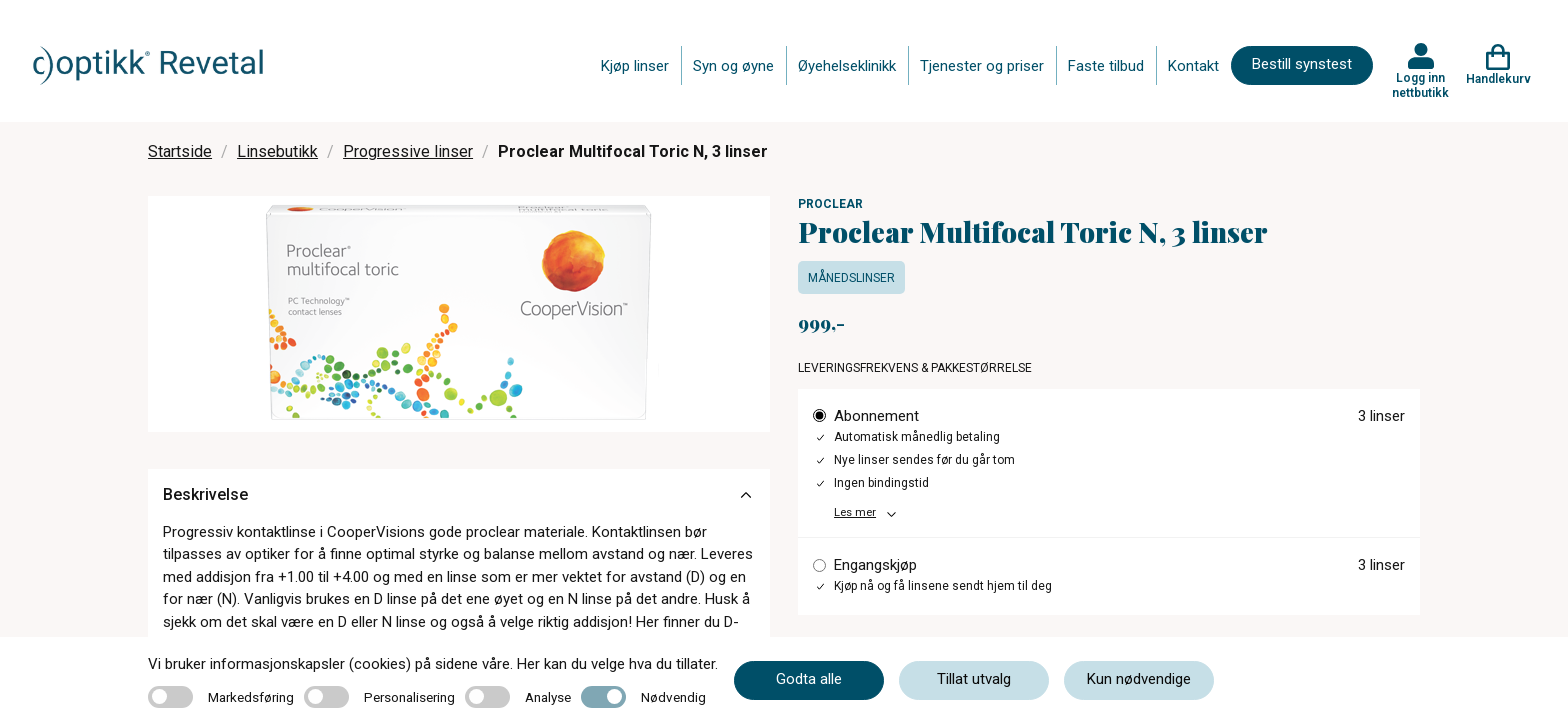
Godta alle (809, 679)
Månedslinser (851, 278)
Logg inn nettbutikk (1420, 85)
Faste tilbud (1106, 66)
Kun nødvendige (1139, 679)
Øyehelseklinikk (847, 66)
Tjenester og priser (982, 66)
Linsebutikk (277, 151)
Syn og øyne (733, 66)
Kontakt (1193, 66)
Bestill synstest (1302, 64)
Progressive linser (408, 151)
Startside (180, 151)
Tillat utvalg (974, 679)
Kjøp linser (635, 66)
